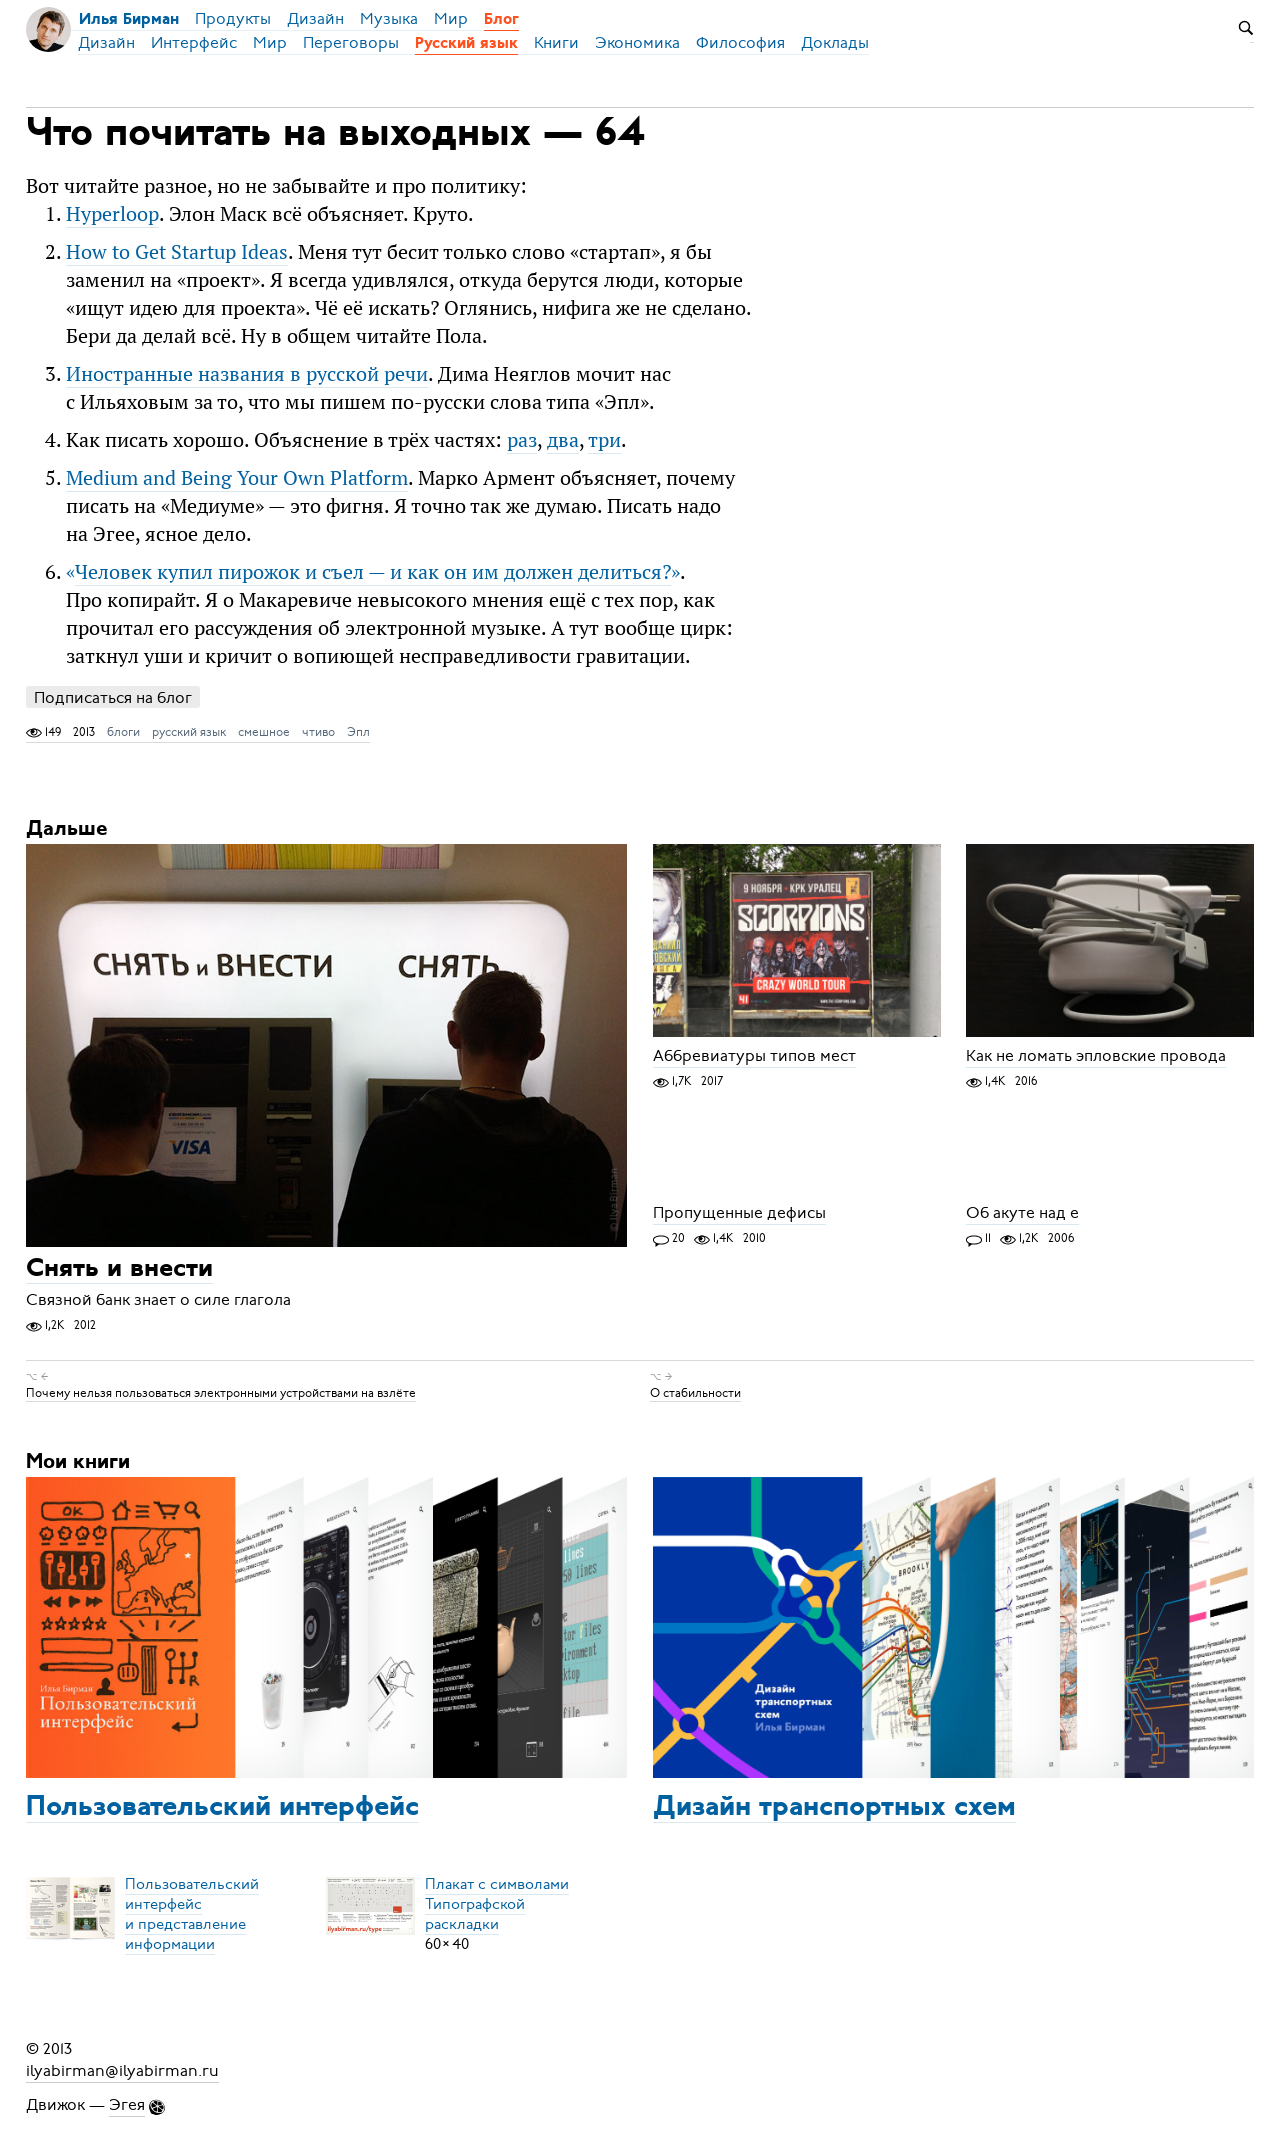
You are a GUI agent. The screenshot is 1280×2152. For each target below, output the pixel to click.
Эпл (358, 732)
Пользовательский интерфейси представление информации (192, 1914)
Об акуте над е (1022, 1213)
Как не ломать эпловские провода (1096, 1056)
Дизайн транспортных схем (834, 1808)
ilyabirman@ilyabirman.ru (122, 2071)
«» (373, 571)
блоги (123, 732)
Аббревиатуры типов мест (754, 1056)
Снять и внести (119, 1269)
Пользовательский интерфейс (222, 1808)
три (604, 439)
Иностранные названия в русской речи (247, 373)
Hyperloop (112, 213)
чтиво (318, 732)
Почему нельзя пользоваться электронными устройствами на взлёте (221, 1393)
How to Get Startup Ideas (177, 251)
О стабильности (695, 1393)
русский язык (189, 732)
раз (522, 439)
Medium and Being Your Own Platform (237, 477)
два (563, 439)
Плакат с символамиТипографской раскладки (497, 1904)
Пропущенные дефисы (739, 1213)
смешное (264, 732)
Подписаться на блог (113, 697)
